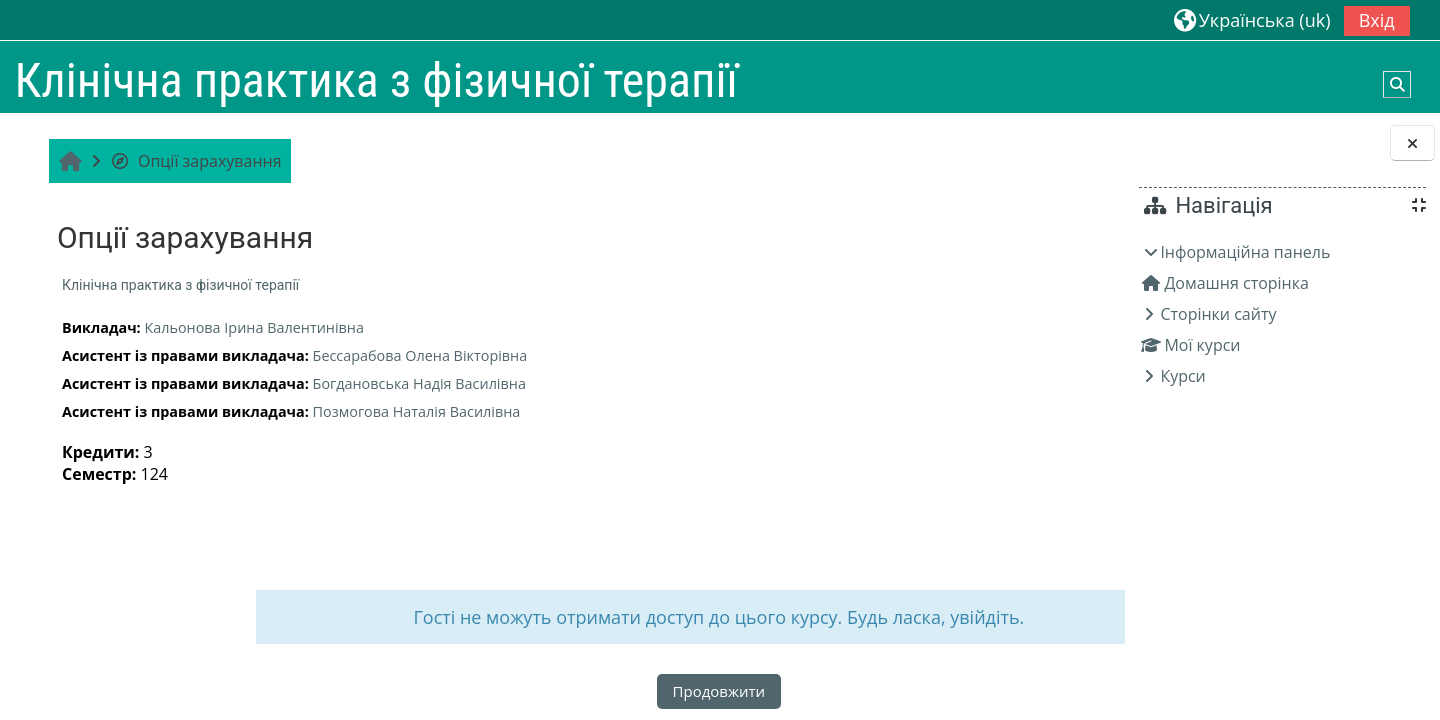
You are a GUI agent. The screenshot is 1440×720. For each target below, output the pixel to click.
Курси (1182, 376)
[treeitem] (1282, 314)
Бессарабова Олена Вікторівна (417, 355)
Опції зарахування (193, 161)
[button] (1252, 19)
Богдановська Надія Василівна (416, 383)
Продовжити (572, 691)
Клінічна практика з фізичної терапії (177, 285)
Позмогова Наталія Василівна (414, 411)
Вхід (1377, 20)
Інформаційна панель (1245, 252)
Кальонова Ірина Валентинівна (251, 327)
